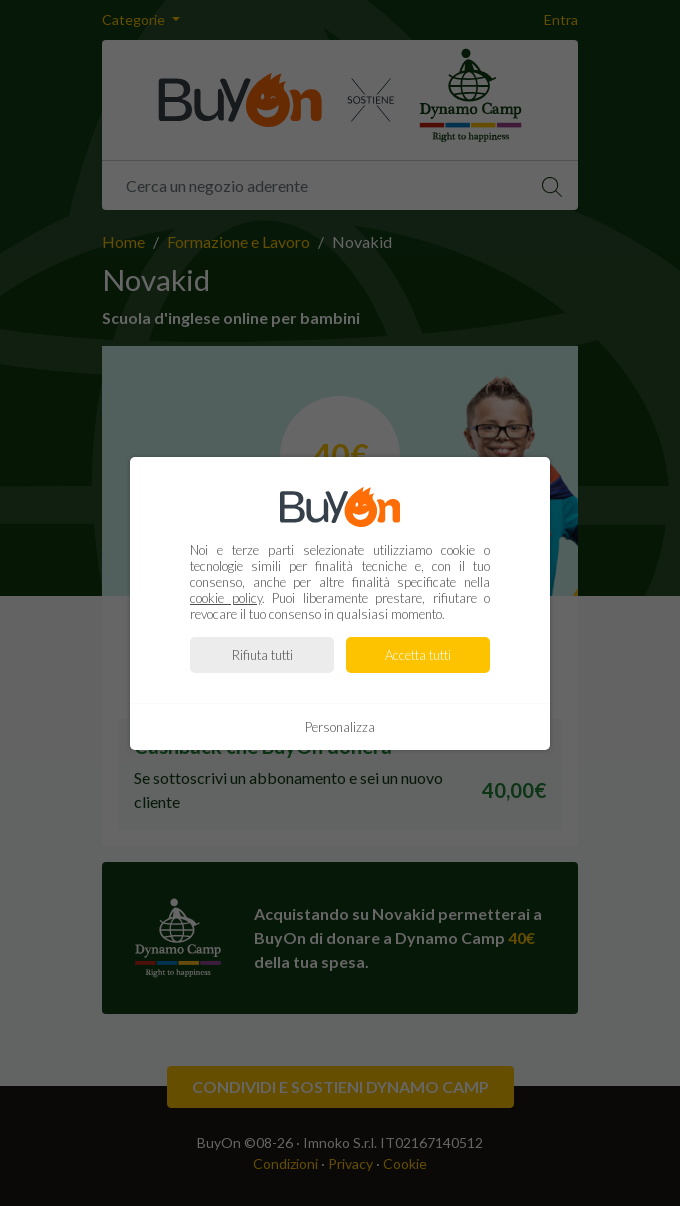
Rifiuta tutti (262, 655)
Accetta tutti (418, 655)
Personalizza (340, 727)
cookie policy (226, 598)
